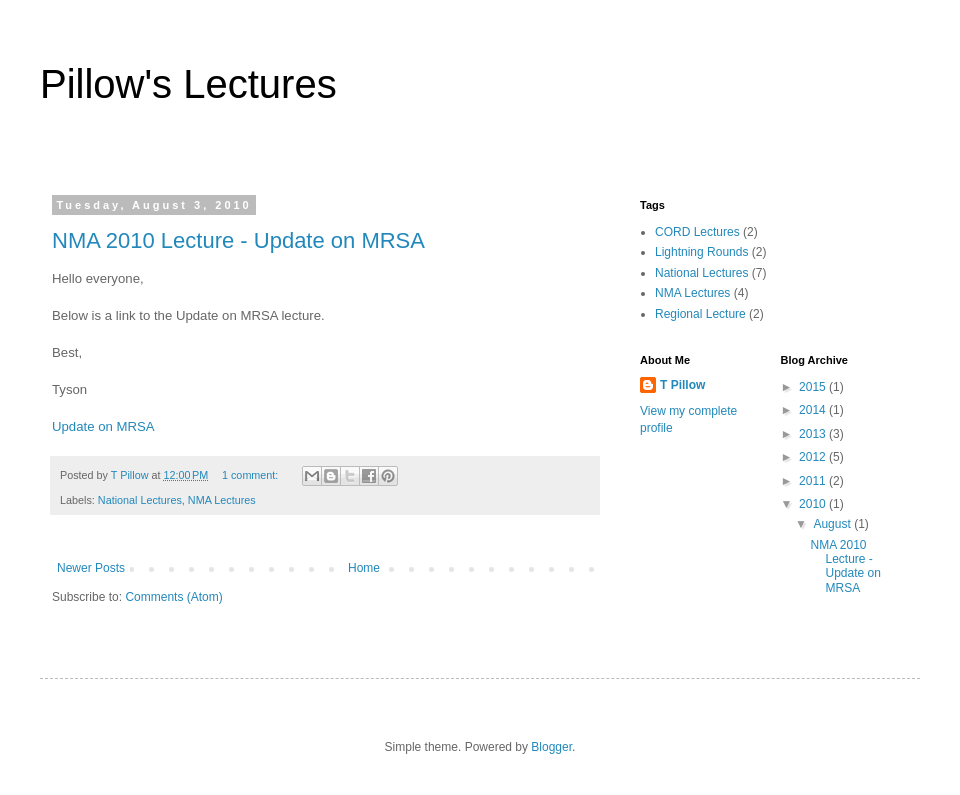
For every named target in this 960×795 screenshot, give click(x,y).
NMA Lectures (222, 500)
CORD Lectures (697, 232)
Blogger (551, 747)
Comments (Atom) (173, 597)
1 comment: (251, 475)
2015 (814, 387)
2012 (814, 457)
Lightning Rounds (701, 252)
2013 (814, 434)
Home (364, 568)
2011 (814, 481)
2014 (814, 410)
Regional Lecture (700, 314)
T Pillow (682, 385)
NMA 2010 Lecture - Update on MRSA (238, 240)
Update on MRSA (103, 426)
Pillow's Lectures (188, 84)
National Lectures (140, 500)
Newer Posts (91, 568)
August (833, 524)
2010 (814, 504)
